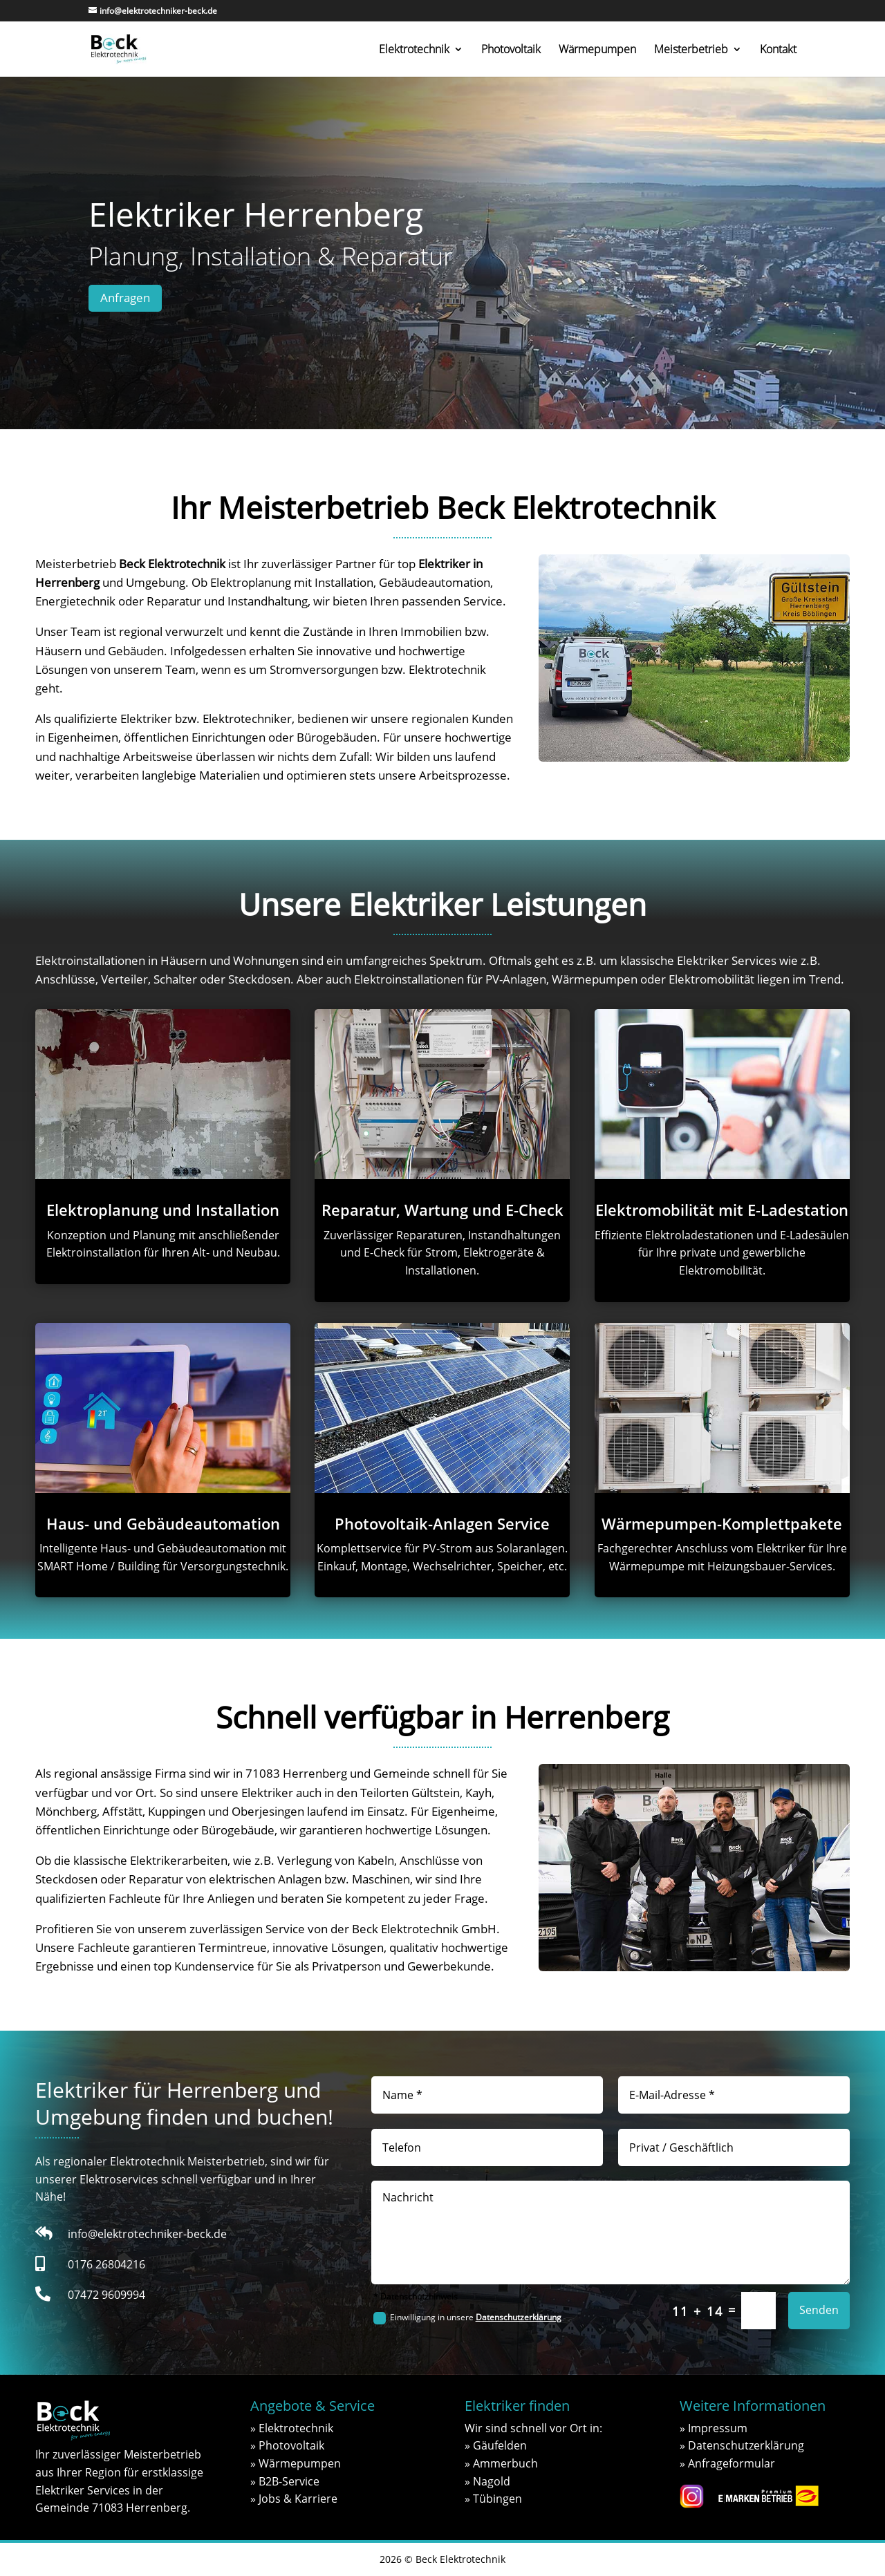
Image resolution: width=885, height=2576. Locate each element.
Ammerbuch (505, 2463)
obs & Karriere (299, 2498)
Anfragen (125, 297)
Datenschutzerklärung (518, 2317)
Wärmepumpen (597, 50)
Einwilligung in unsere (467, 2318)
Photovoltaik (511, 50)
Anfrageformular (731, 2463)
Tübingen (497, 2498)
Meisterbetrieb (691, 50)
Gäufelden (500, 2445)
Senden (819, 2310)
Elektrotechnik (414, 50)
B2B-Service (289, 2481)
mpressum (719, 2428)
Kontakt (778, 50)
